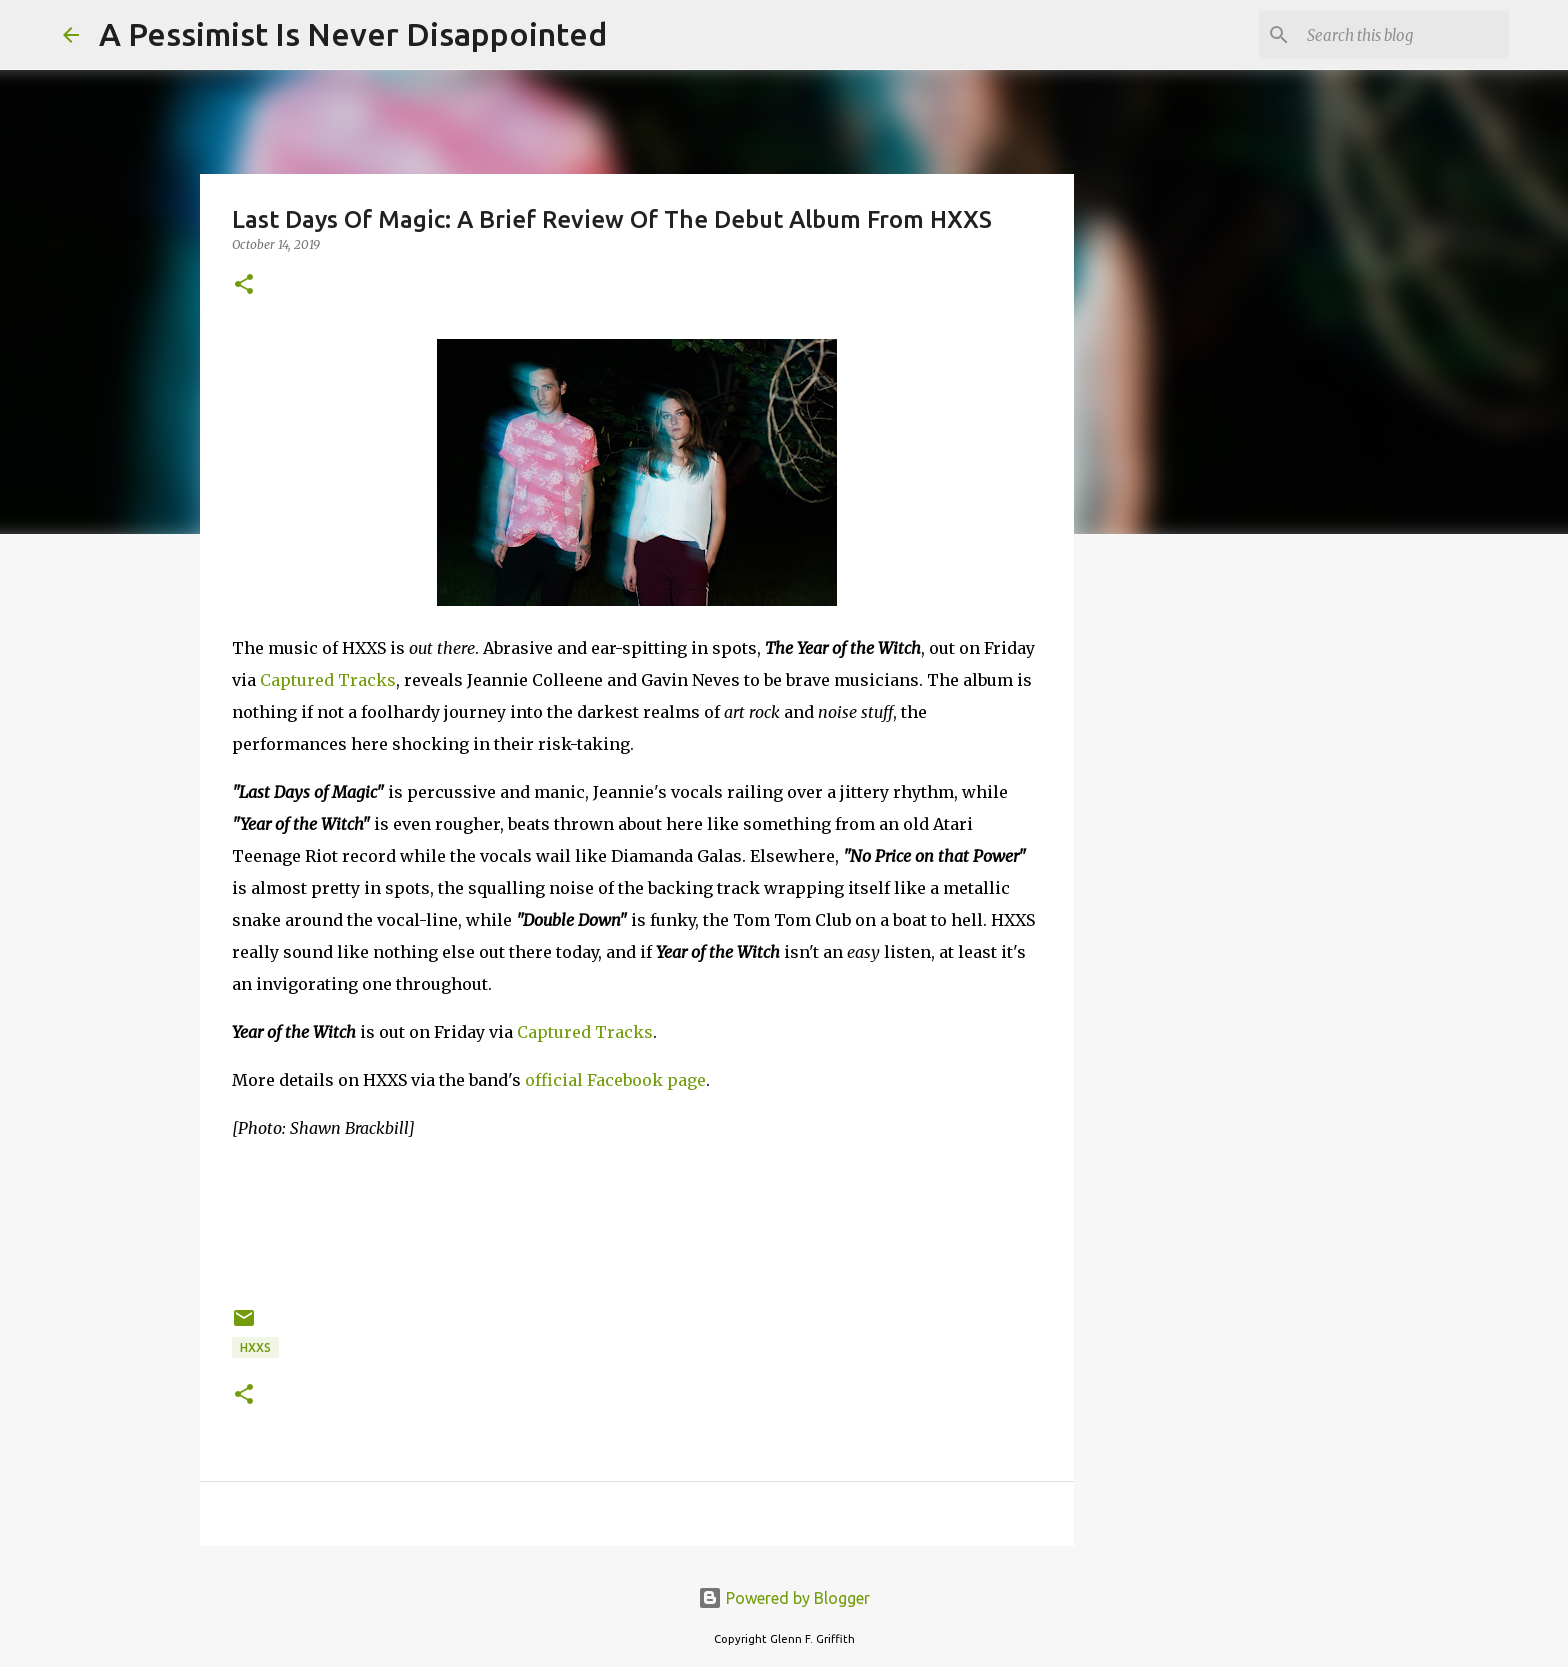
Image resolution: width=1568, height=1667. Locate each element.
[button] (244, 285)
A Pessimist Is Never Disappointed (353, 34)
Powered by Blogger (784, 1598)
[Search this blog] (1404, 35)
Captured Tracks (328, 680)
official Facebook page (615, 1080)
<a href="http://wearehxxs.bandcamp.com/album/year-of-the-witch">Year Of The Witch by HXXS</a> (637, 1220)
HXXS (255, 1347)
